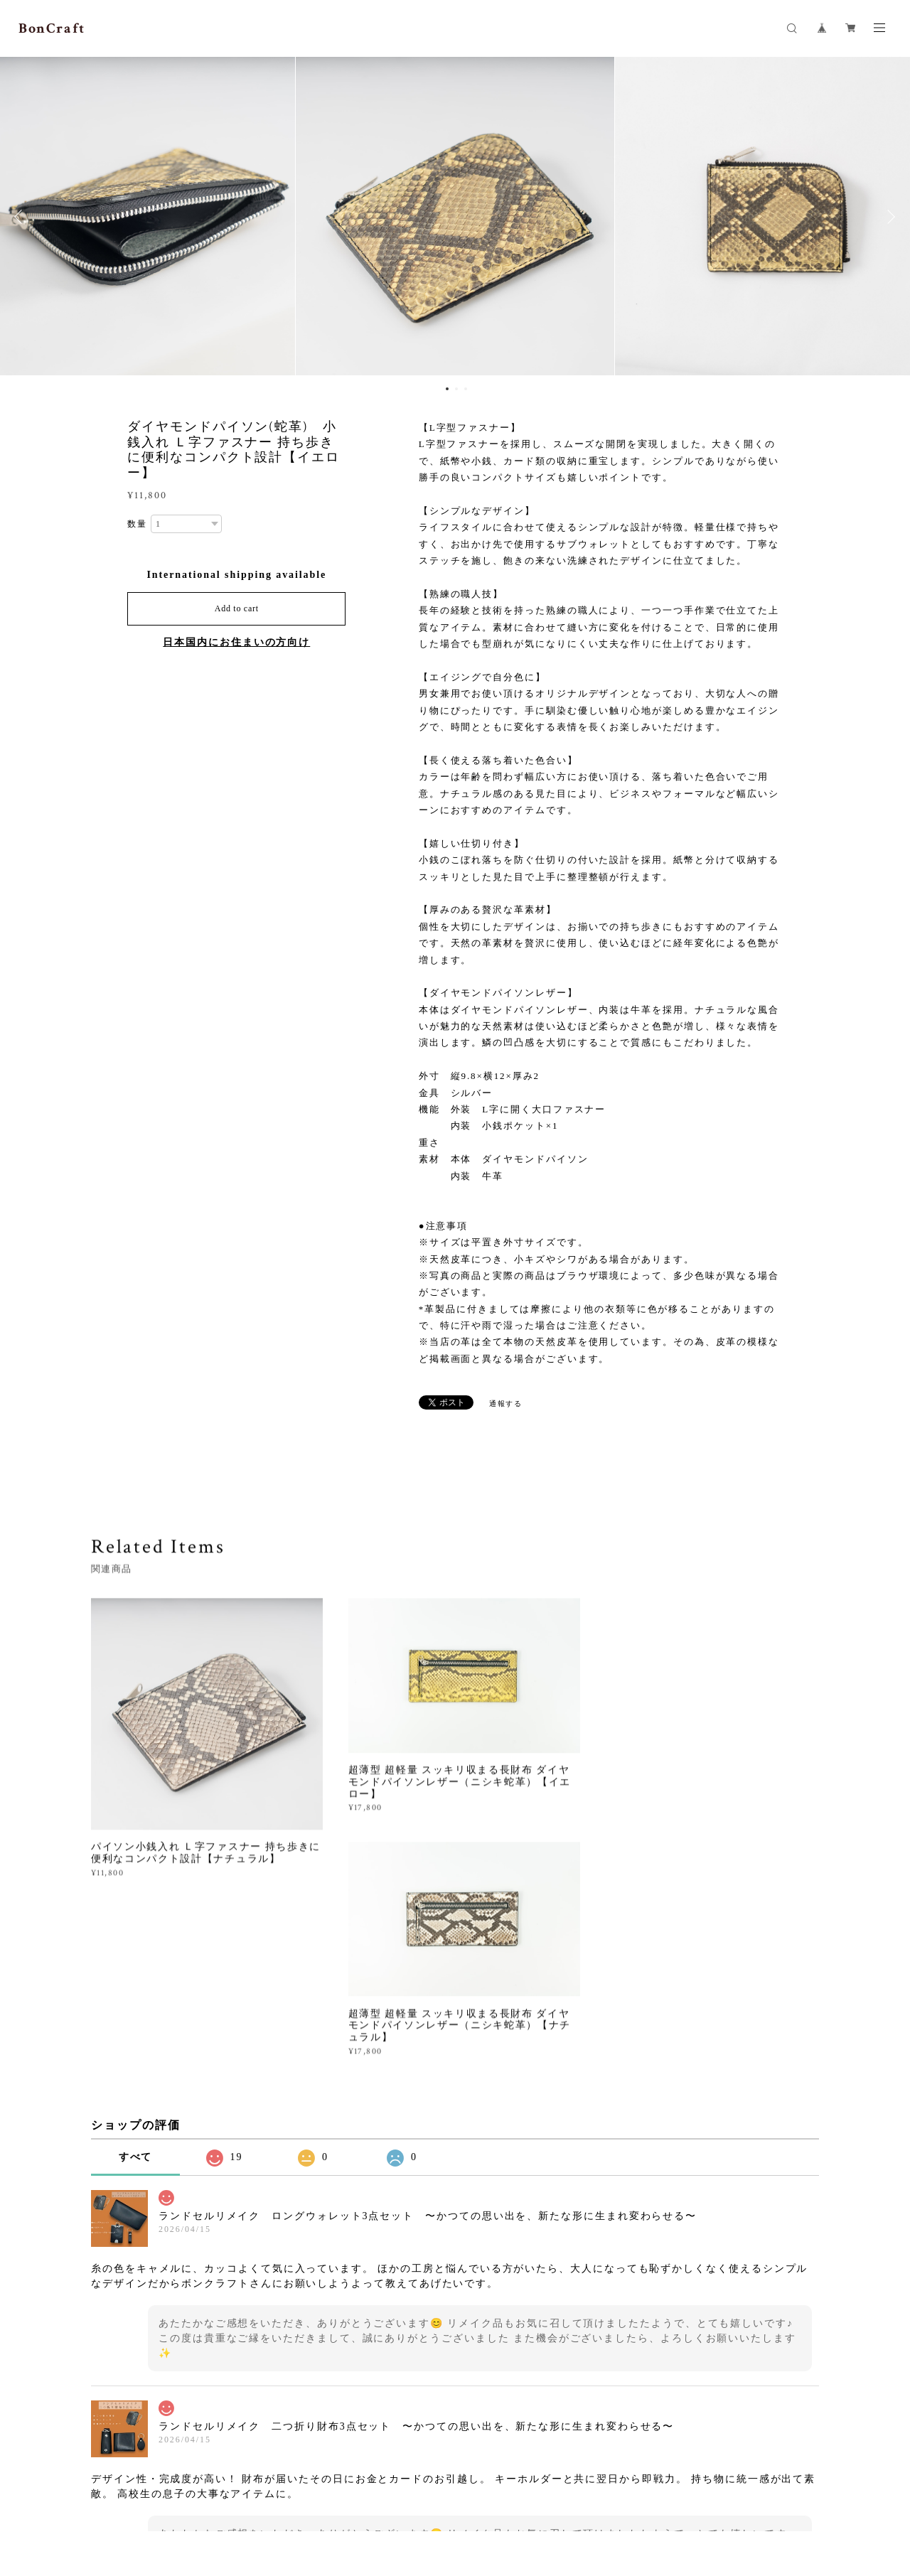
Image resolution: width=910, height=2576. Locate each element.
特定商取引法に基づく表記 (303, 2497)
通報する (506, 1403)
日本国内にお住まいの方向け (236, 642)
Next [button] (889, 217)
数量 (137, 524)
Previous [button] (21, 217)
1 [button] (447, 388)
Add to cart (237, 608)
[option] (455, 217)
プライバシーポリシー (195, 2497)
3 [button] (465, 388)
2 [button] (456, 388)
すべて (136, 1972)
